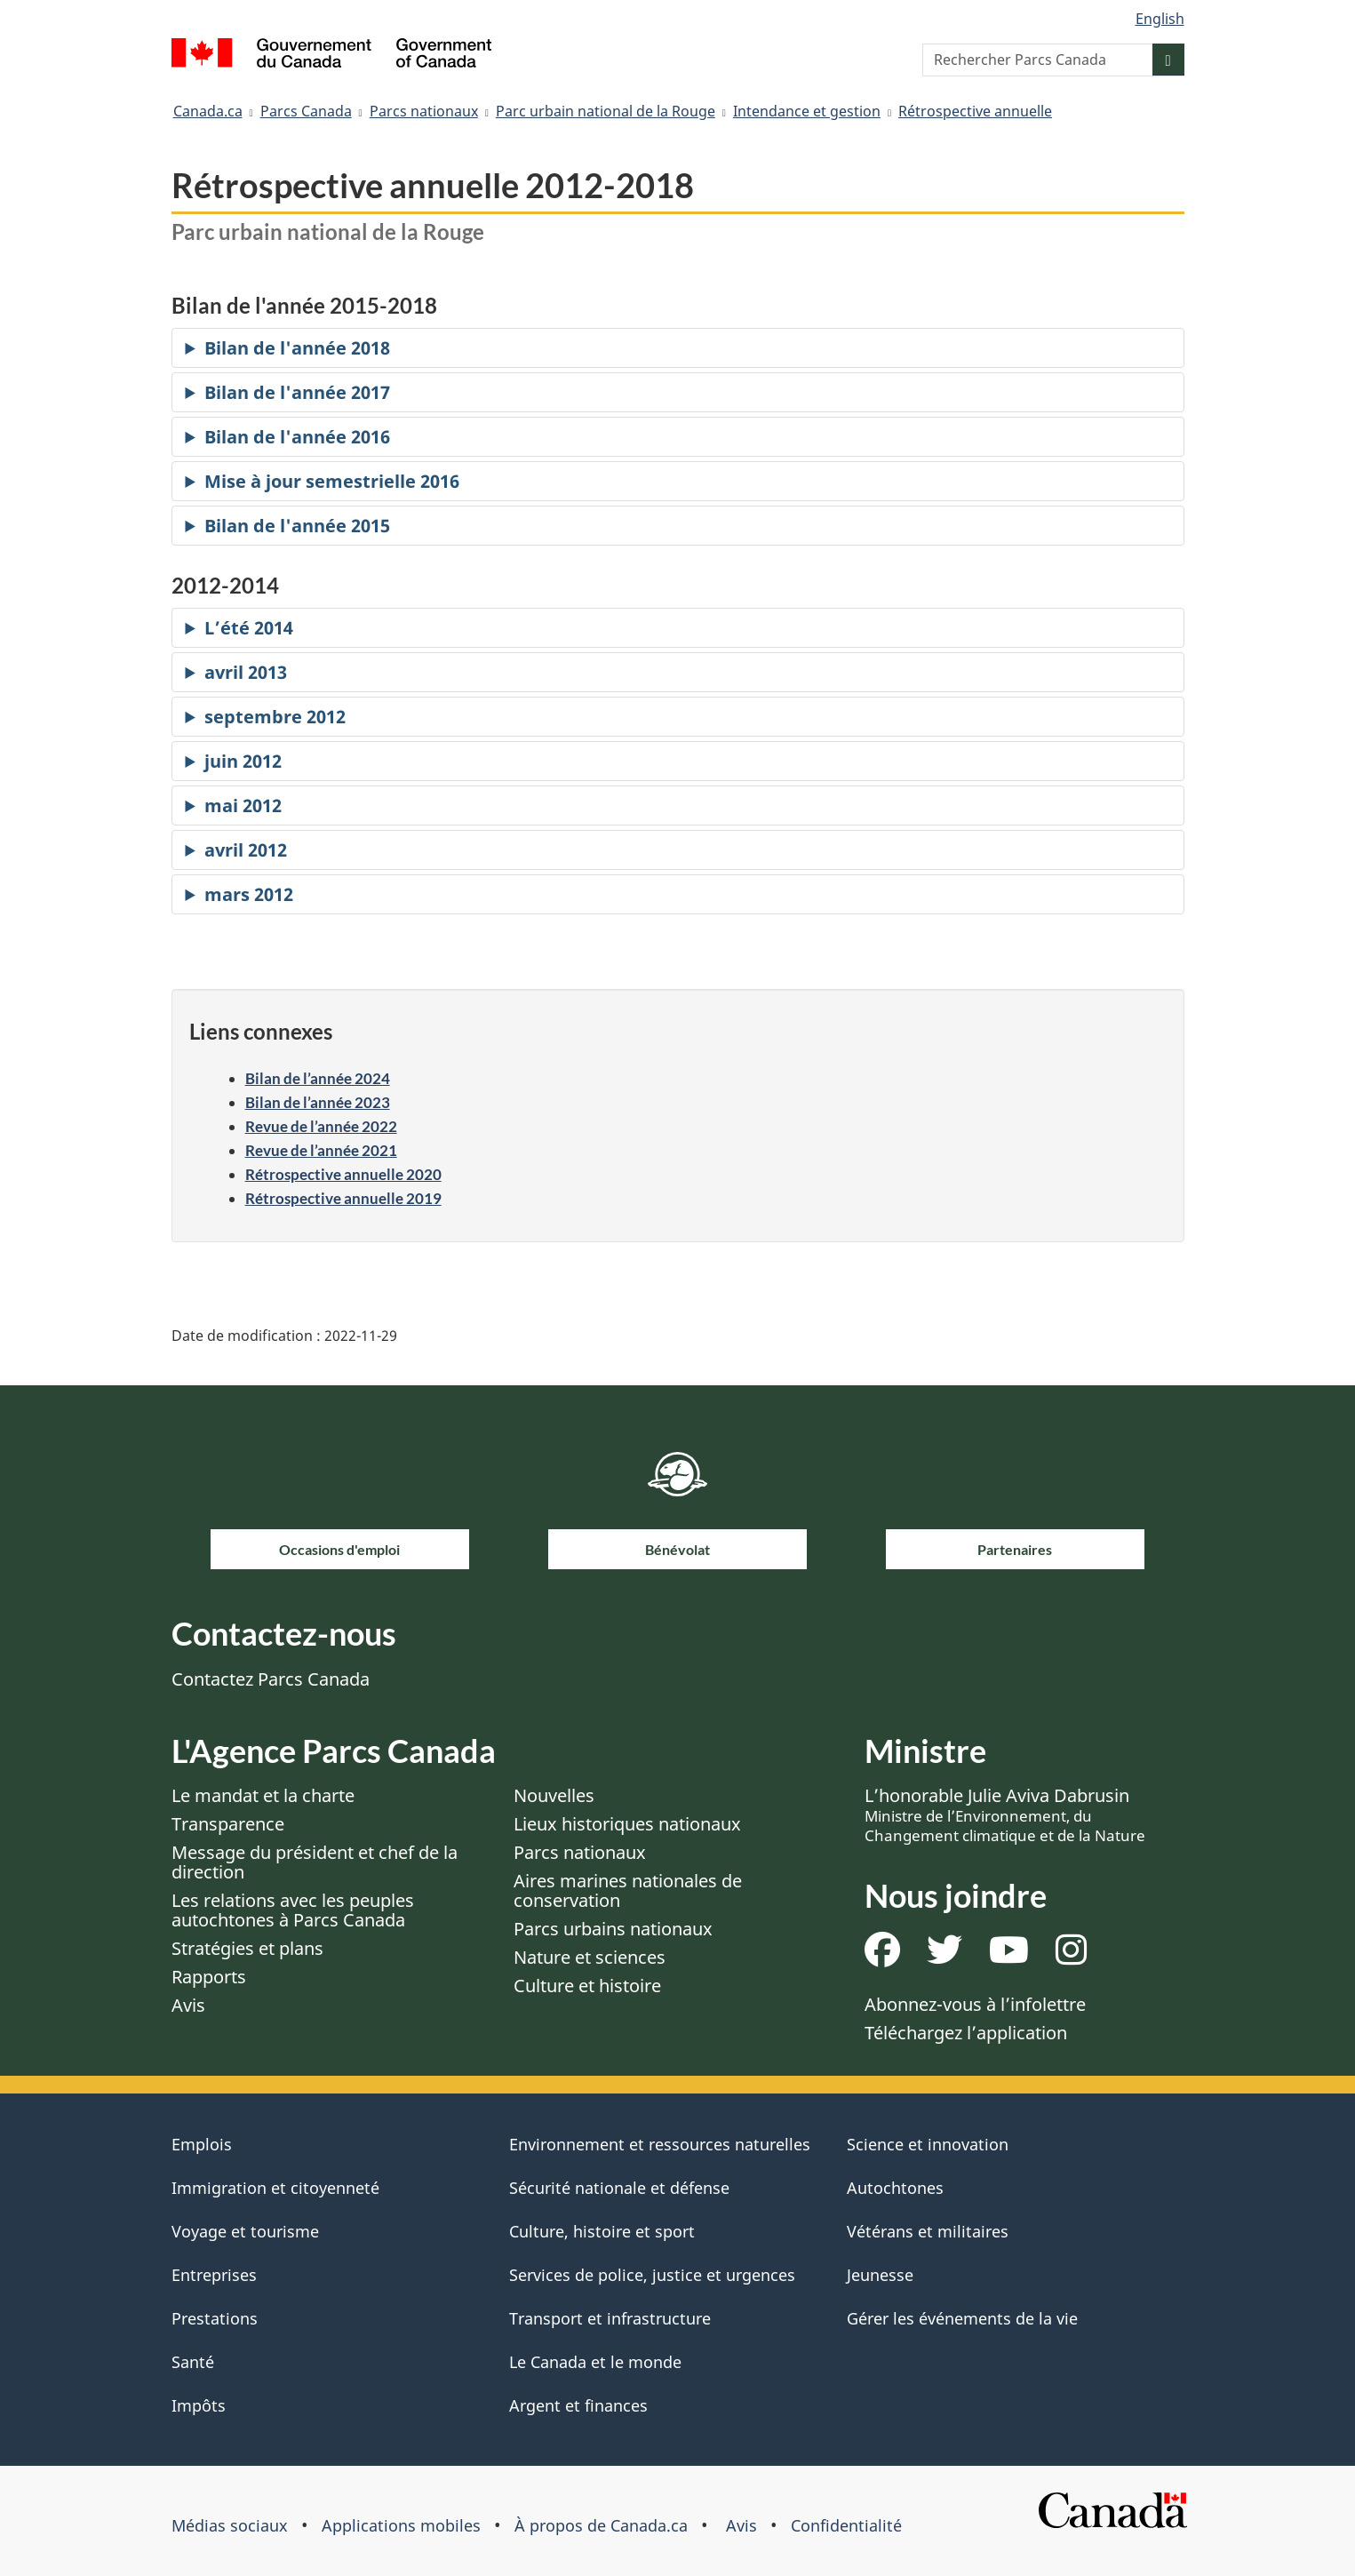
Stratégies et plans (247, 1948)
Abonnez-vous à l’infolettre (975, 2004)
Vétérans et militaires (927, 2231)
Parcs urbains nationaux (613, 1929)
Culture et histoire (587, 1986)
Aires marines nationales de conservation (628, 1890)
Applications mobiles (401, 2525)
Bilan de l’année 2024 (317, 1078)
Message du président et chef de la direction (314, 1862)
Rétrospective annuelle (975, 111)
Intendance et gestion (807, 111)
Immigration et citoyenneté (275, 2187)
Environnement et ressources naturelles (659, 2144)
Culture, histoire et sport (602, 2231)
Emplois (201, 2144)
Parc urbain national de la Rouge (605, 111)
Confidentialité (846, 2525)
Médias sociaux (229, 2525)
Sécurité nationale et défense (619, 2187)
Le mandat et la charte (263, 1795)
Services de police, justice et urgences (652, 2274)
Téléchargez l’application (966, 2033)
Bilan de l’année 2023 (317, 1102)
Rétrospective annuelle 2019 (343, 1198)
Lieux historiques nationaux (627, 1824)
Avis (188, 2005)
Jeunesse (880, 2274)
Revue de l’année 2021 (321, 1150)
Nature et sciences (590, 1957)
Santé (192, 2362)
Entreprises (214, 2274)
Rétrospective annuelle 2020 (343, 1174)
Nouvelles (554, 1795)
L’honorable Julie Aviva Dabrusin (1005, 1814)
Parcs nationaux (424, 111)
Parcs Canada (306, 111)
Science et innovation (927, 2144)
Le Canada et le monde (595, 2362)
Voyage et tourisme (245, 2231)
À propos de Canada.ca (601, 2525)
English (1160, 18)
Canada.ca (208, 111)
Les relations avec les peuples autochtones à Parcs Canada (292, 1910)
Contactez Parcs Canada (270, 1679)
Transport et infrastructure (610, 2318)
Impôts (198, 2405)
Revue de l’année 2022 (321, 1126)
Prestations (214, 2318)
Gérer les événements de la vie (962, 2318)
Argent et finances (578, 2405)
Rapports (208, 1977)
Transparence (227, 1824)
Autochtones (895, 2187)
